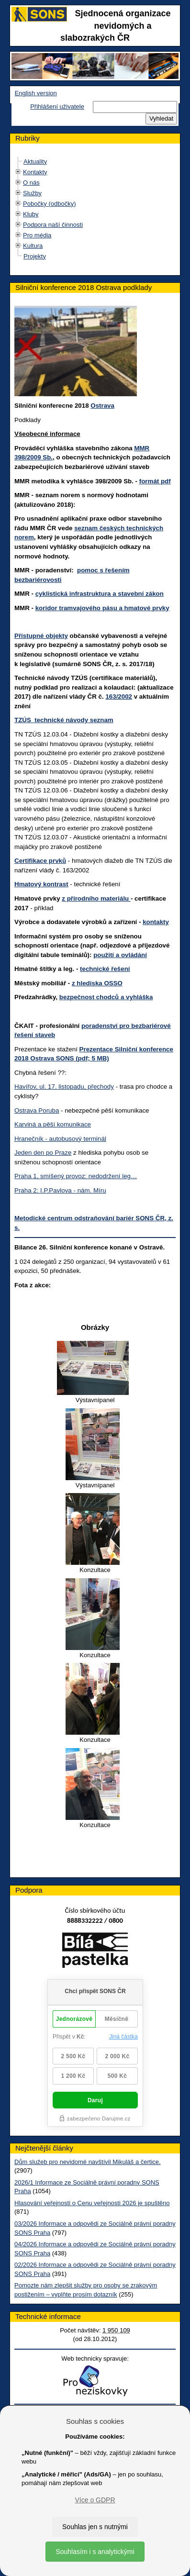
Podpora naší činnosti (53, 224)
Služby (32, 193)
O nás (31, 182)
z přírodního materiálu (96, 898)
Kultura (33, 245)
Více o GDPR (95, 2500)
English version (36, 93)
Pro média (37, 235)
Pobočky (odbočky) (49, 203)
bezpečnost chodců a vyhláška (106, 997)
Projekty (34, 256)
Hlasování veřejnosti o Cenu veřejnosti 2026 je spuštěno (91, 2203)
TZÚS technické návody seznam (63, 720)
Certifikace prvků (40, 860)
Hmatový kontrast (41, 884)
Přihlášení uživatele (57, 106)
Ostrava (102, 405)
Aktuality (35, 161)
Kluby (31, 214)
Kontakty (35, 172)
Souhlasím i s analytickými (95, 2551)
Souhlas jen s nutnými (95, 2527)
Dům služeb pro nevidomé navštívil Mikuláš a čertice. (87, 2161)
